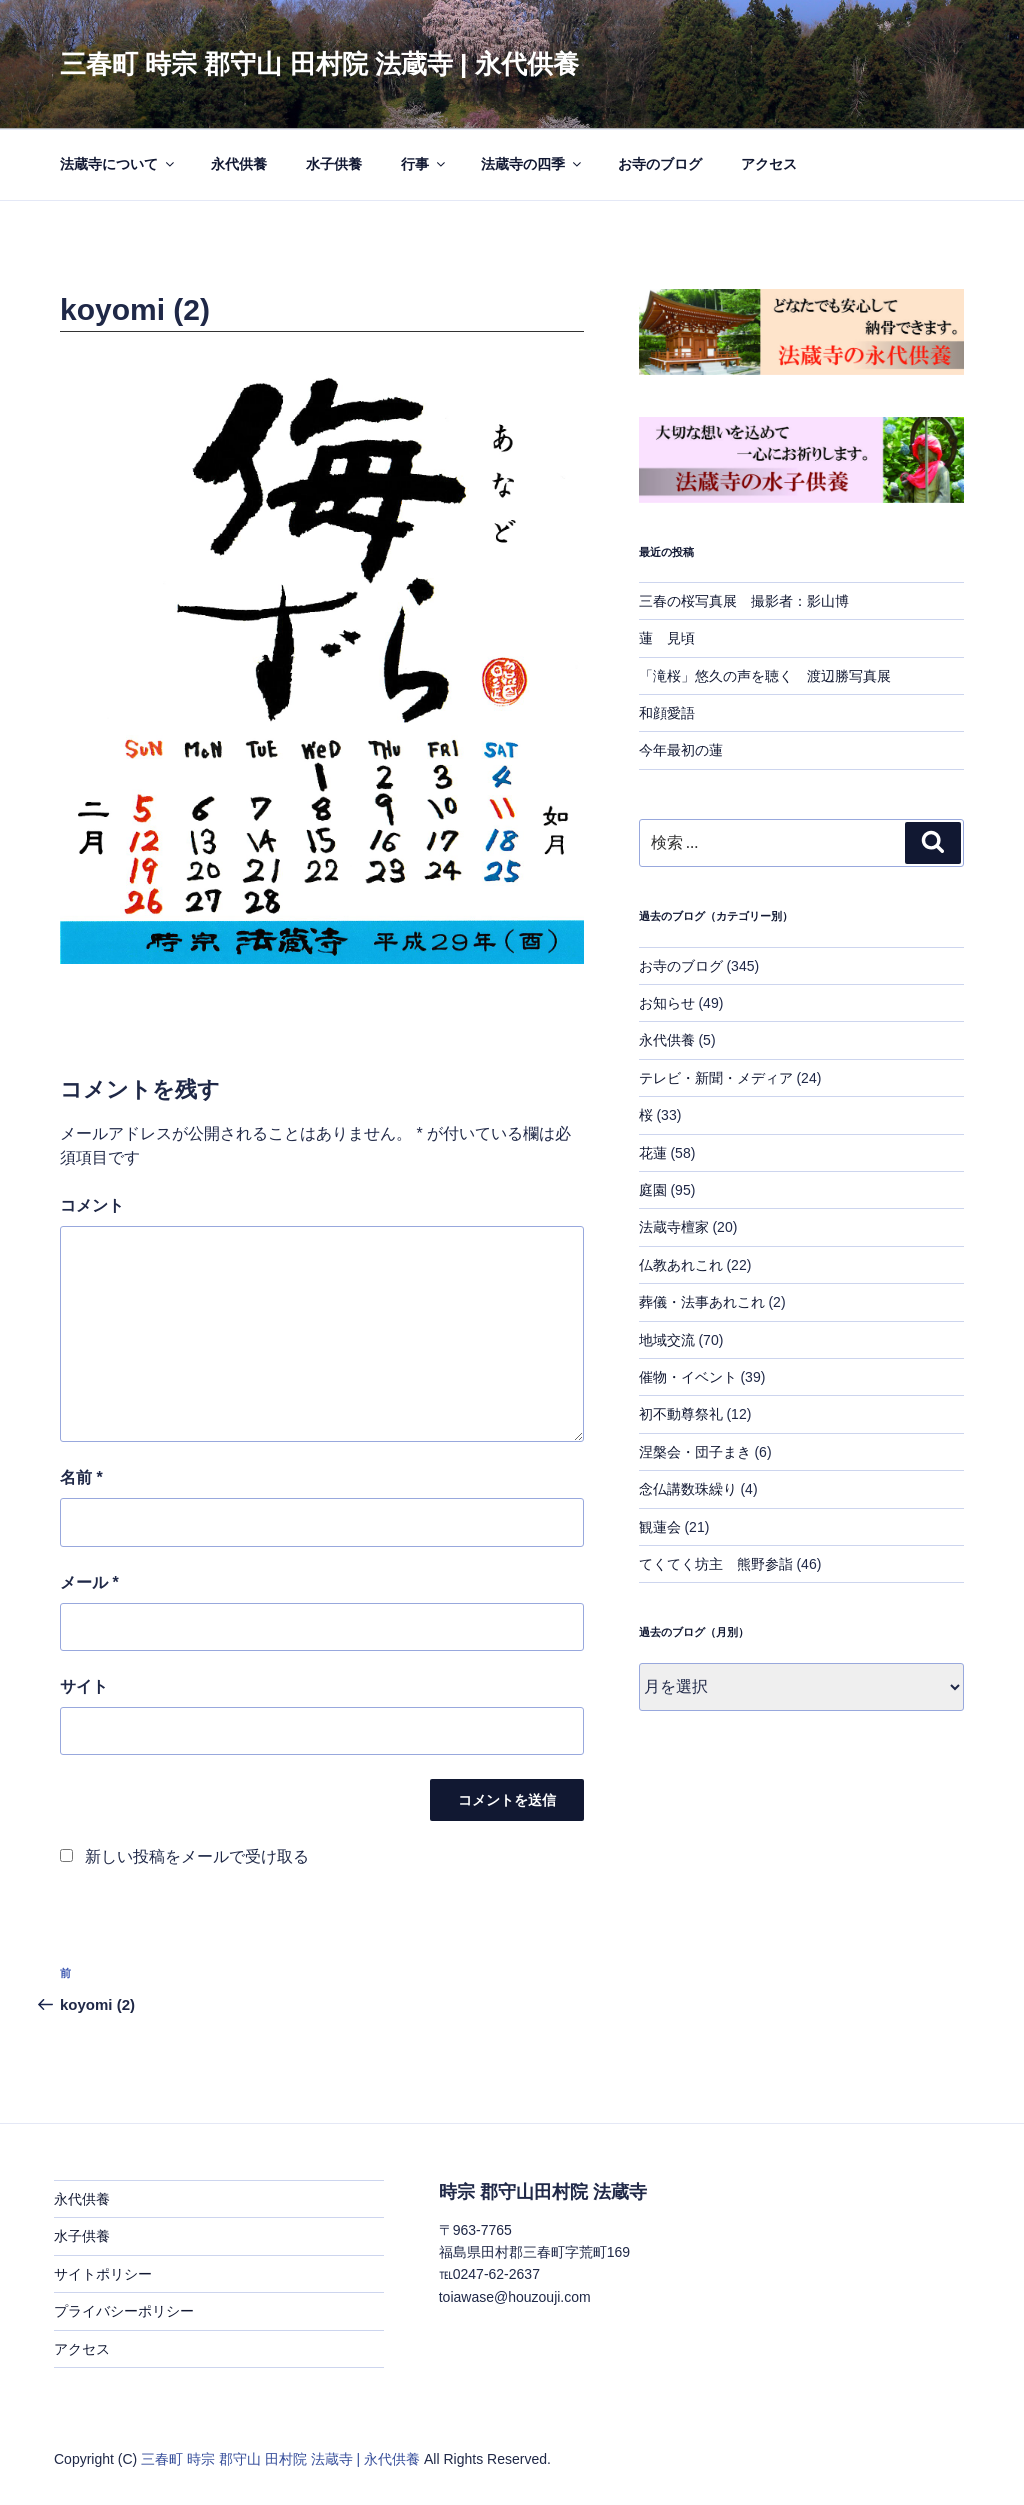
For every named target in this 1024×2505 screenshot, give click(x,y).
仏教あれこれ (681, 1265)
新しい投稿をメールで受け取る (197, 1856)
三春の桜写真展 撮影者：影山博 (744, 601)
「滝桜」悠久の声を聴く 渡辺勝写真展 (765, 676)
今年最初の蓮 (681, 750)
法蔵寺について (118, 164)
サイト (84, 1686)
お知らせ (667, 1003)
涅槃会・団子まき (695, 1452)
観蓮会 (660, 1527)
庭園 (653, 1190)
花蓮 (653, 1153)
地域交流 (667, 1340)
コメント (92, 1205)
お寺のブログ (660, 164)
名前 (81, 1477)
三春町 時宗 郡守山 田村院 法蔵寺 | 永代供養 (319, 64)
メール (89, 1582)
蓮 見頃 (667, 638)
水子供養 (334, 164)
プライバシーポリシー (124, 2311)
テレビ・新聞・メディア (716, 1078)
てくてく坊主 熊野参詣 (716, 1564)
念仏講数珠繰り (688, 1489)
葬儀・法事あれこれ (702, 1302)
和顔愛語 (667, 713)
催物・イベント (688, 1377)
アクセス (769, 164)
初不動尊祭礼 (681, 1414)
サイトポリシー (103, 2274)
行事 (424, 164)
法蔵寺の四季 (532, 164)
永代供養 (239, 164)
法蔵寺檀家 (674, 1227)
